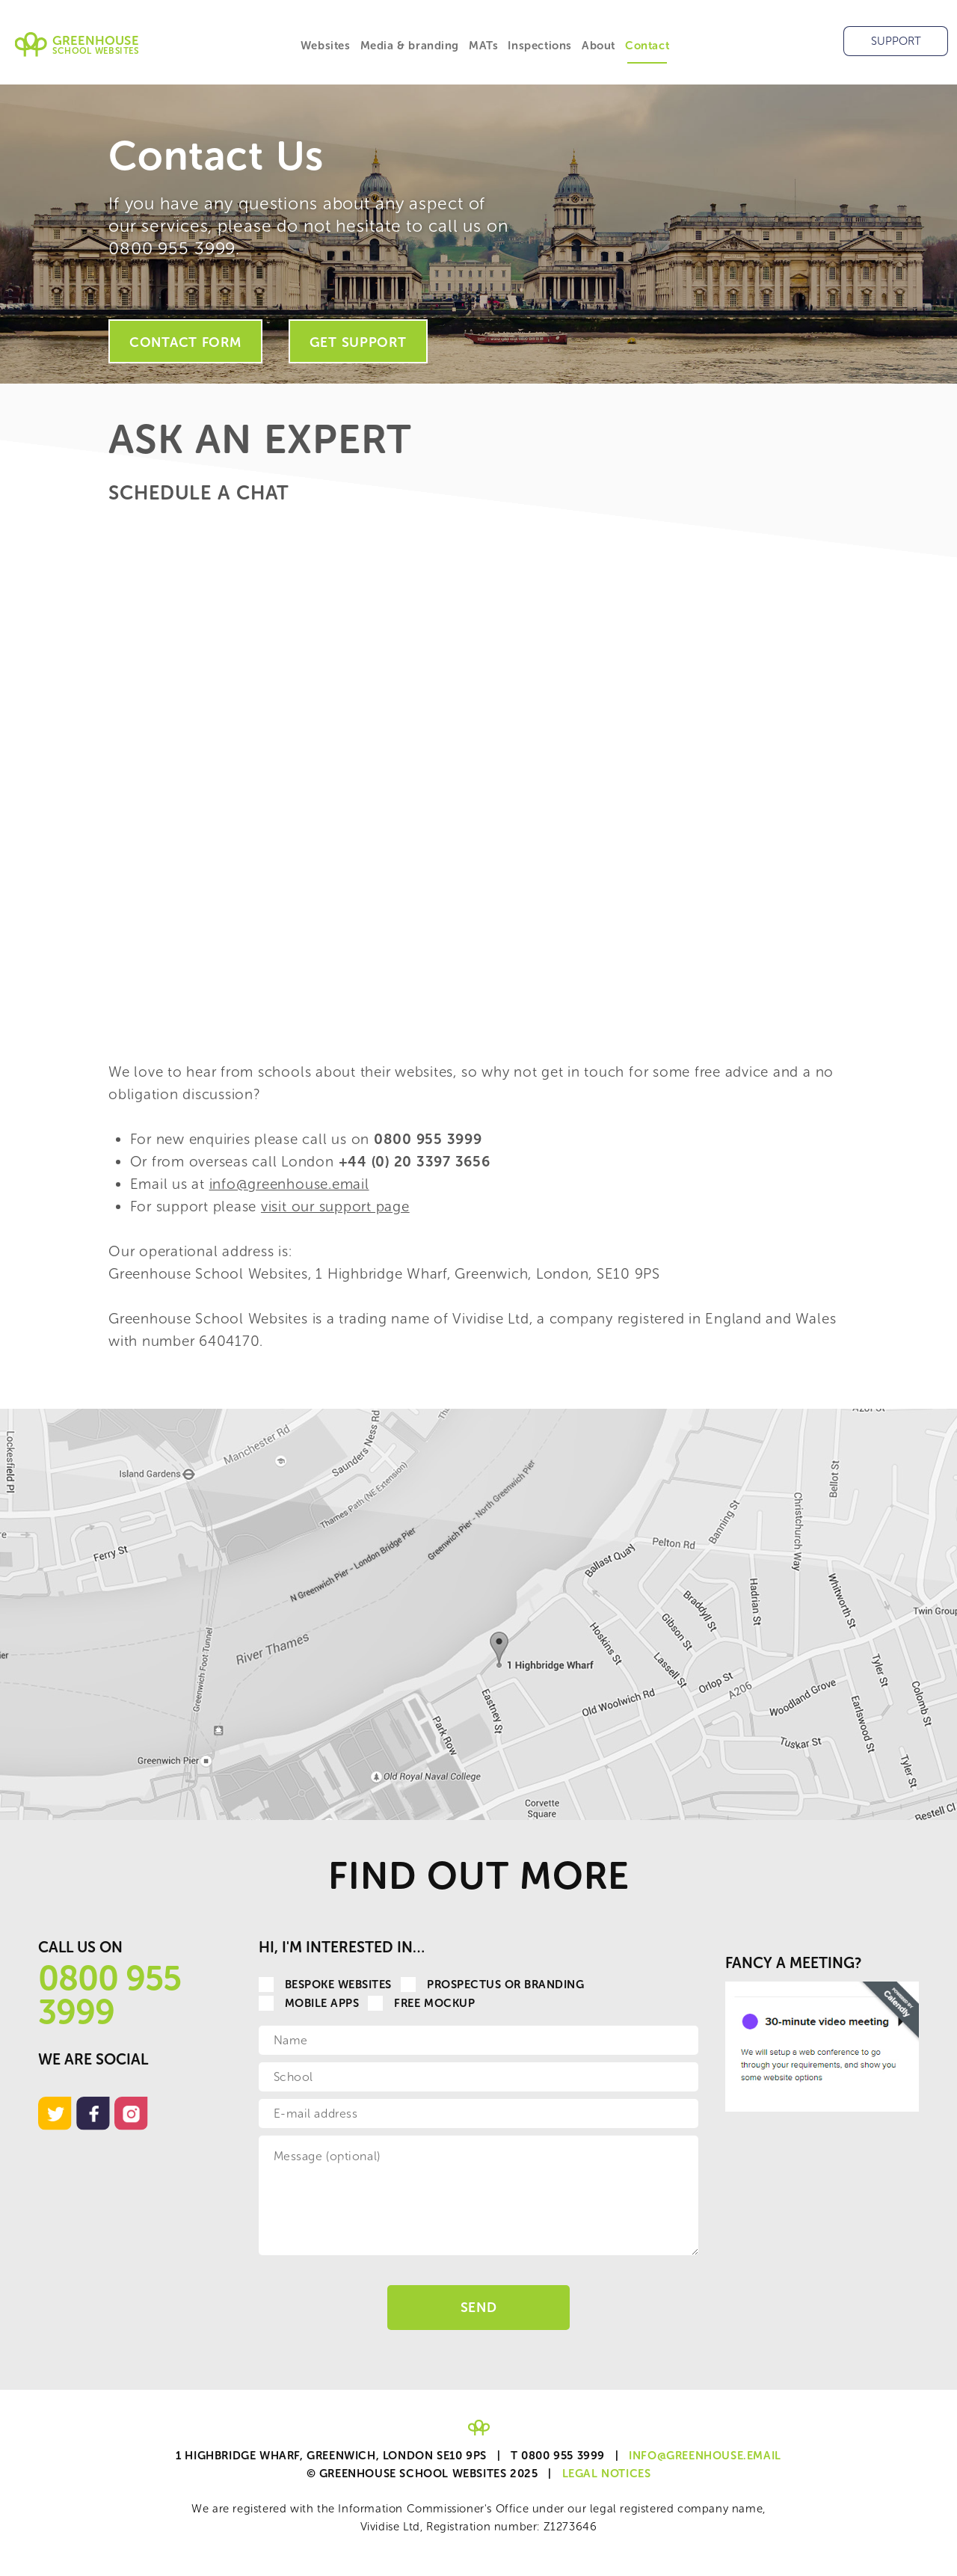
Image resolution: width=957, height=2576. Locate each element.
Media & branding (410, 45)
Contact (647, 45)
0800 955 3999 (109, 1995)
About (598, 45)
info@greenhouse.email (289, 1184)
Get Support (358, 342)
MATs (483, 45)
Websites (326, 45)
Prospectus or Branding (493, 1984)
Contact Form (185, 342)
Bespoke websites (325, 1984)
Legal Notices (606, 2473)
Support (896, 41)
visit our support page (335, 1206)
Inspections (540, 45)
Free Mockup (421, 2003)
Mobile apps (309, 2003)
